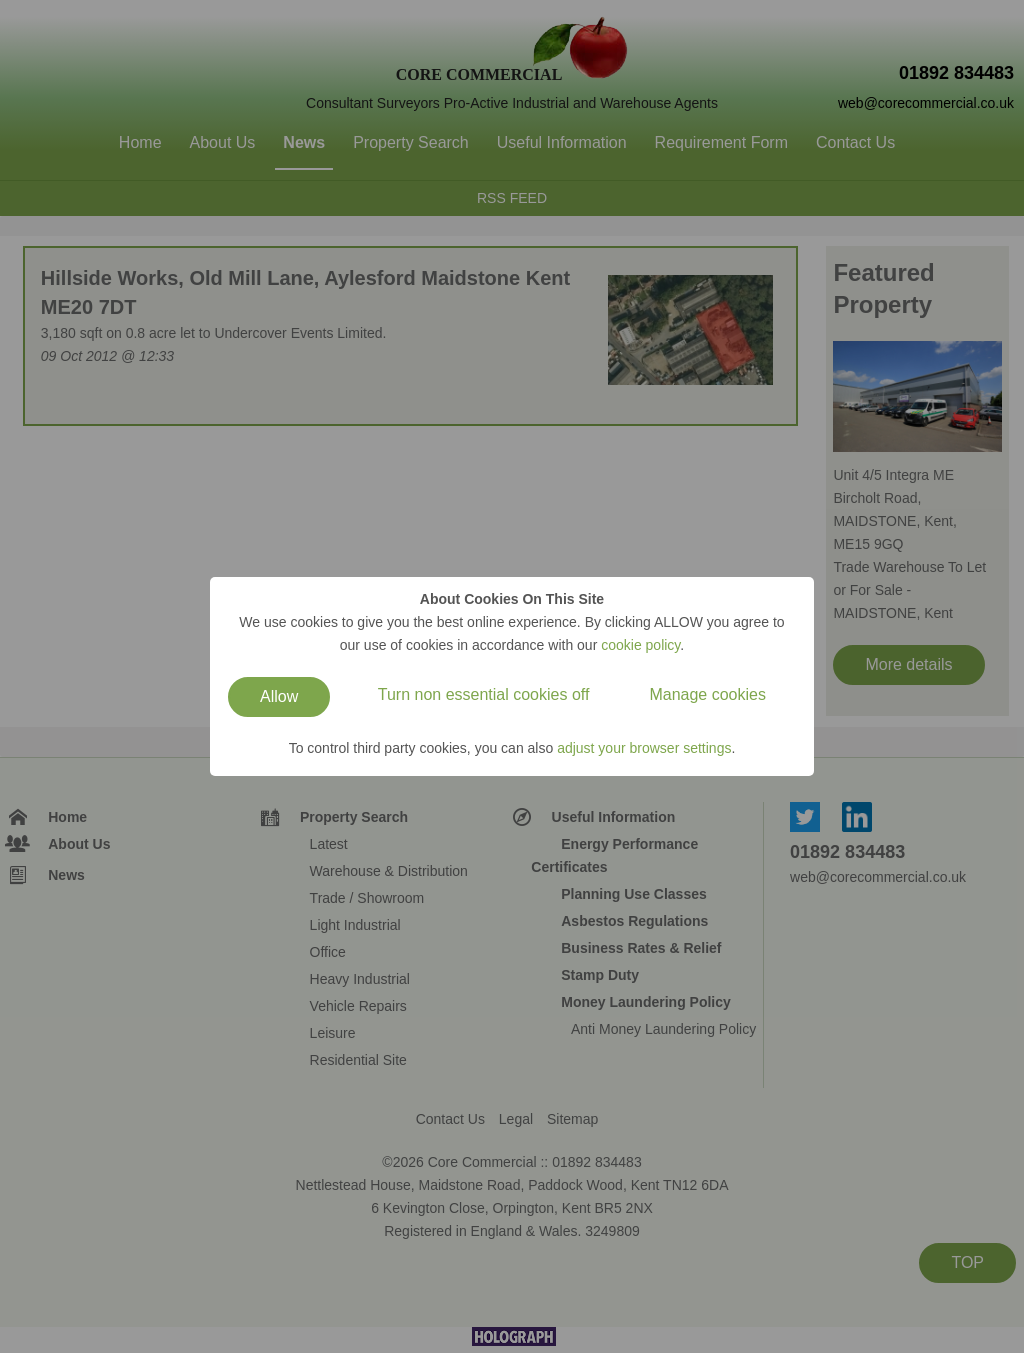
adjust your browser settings (644, 748)
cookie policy (640, 645)
